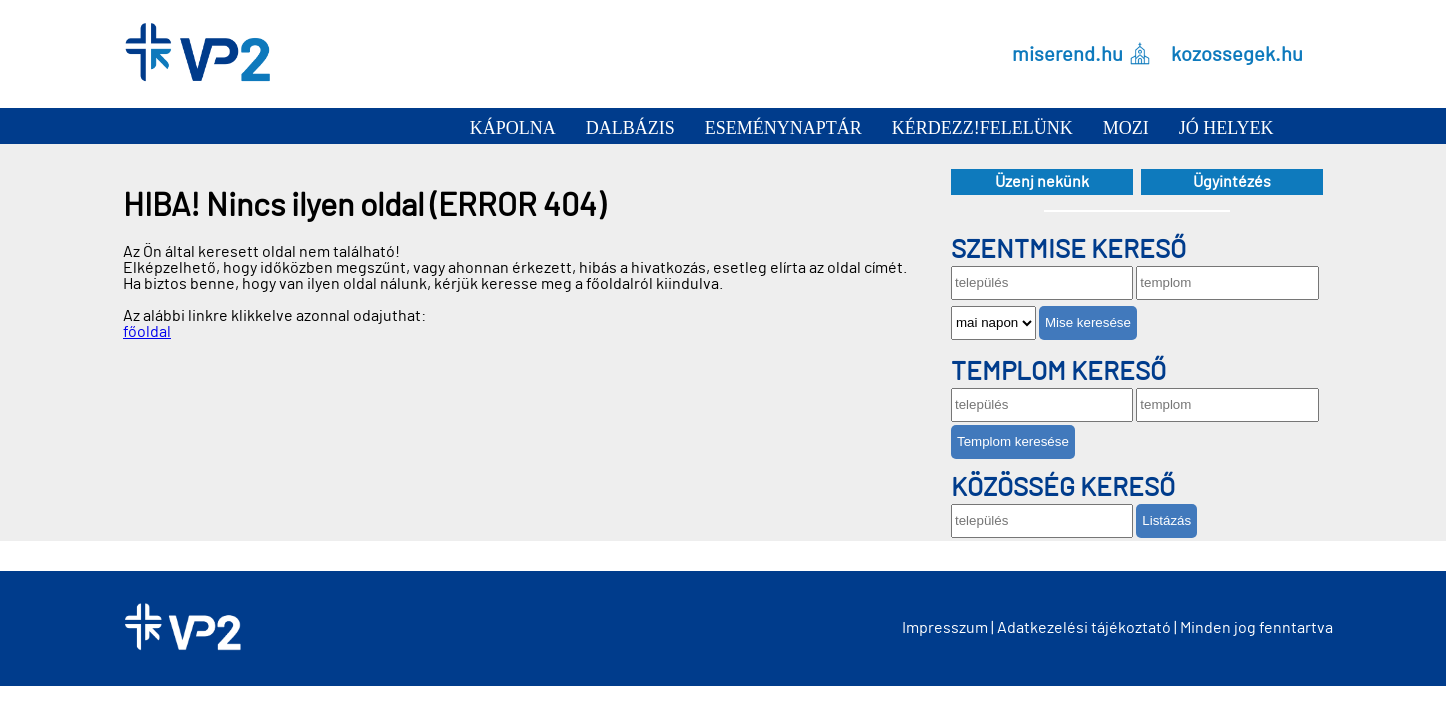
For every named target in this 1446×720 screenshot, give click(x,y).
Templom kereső (1058, 372)
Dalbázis (630, 128)
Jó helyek (1226, 128)
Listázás (1166, 520)
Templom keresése (1013, 441)
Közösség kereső (1063, 488)
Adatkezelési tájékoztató (1084, 628)
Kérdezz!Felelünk (982, 128)
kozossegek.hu (1237, 54)
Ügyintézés (1232, 182)
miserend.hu (1067, 54)
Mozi (1126, 128)
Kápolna (513, 128)
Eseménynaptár (783, 128)
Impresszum (945, 628)
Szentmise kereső (1068, 250)
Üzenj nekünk (1042, 182)
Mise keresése (1088, 322)
